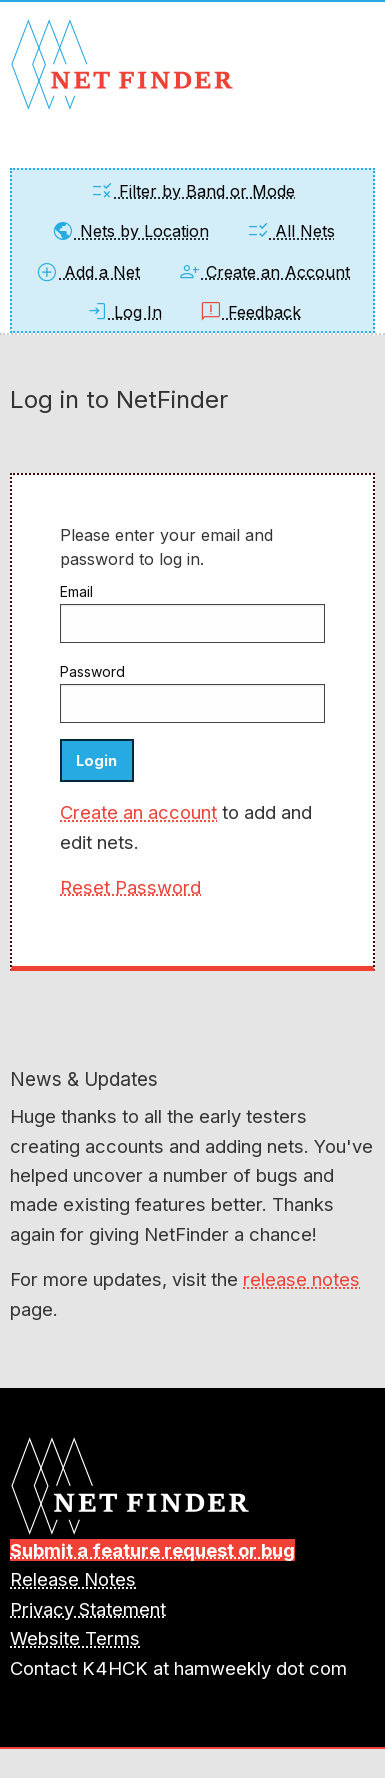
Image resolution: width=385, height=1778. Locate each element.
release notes (301, 1279)
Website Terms (75, 1638)
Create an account (138, 812)
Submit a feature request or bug (152, 1550)
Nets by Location (130, 231)
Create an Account (263, 272)
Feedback (250, 312)
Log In (123, 312)
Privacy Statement (88, 1609)
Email (76, 591)
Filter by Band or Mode (192, 191)
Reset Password (130, 887)
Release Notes (73, 1579)
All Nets (290, 231)
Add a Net (87, 272)
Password (92, 671)
